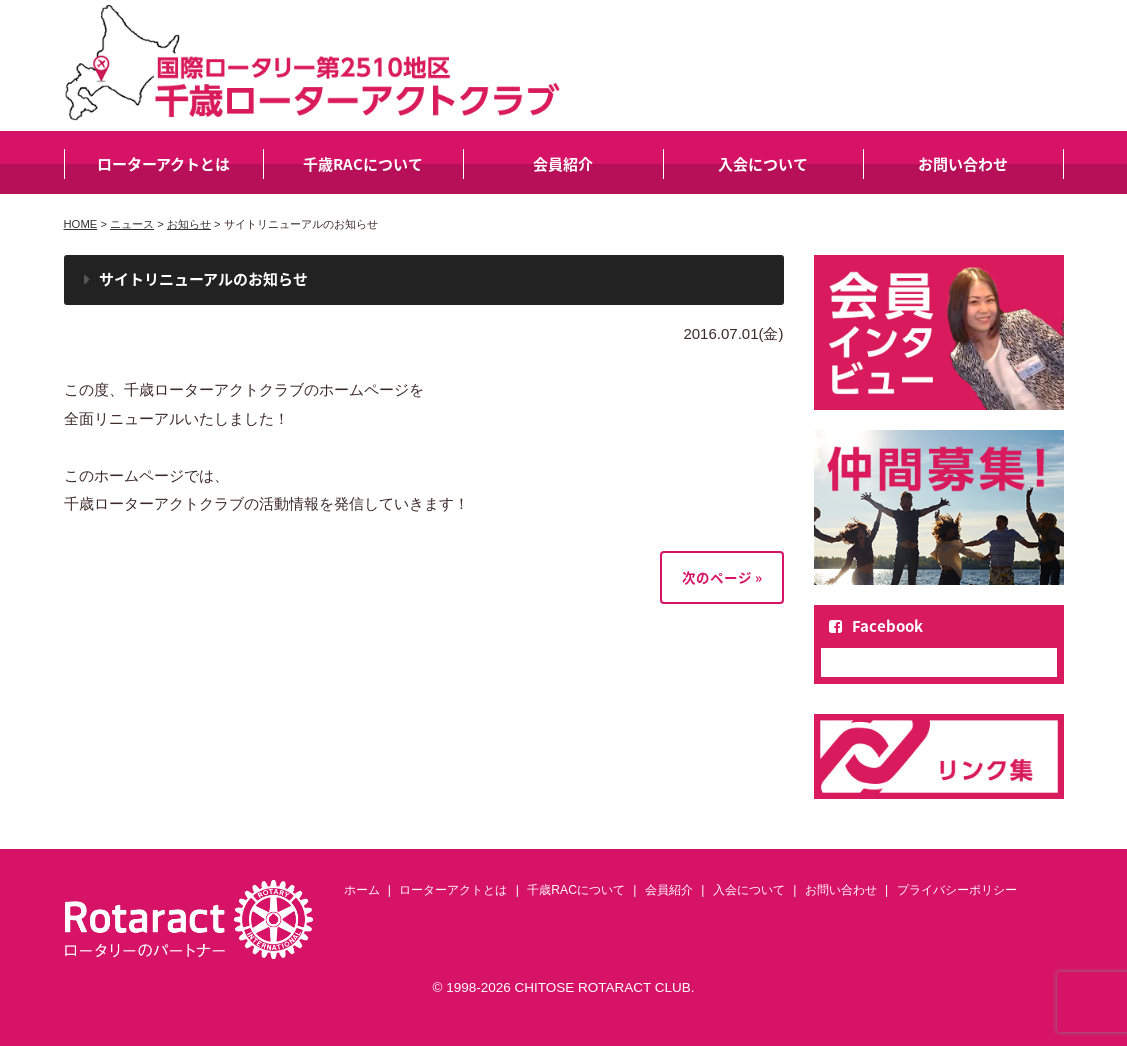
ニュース (132, 224)
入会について (763, 164)
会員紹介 (563, 164)
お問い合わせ (963, 164)
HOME (81, 224)
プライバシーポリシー (957, 890)
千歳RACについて (363, 164)
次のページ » (722, 577)
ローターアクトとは (163, 164)
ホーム (362, 890)
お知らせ (189, 224)
